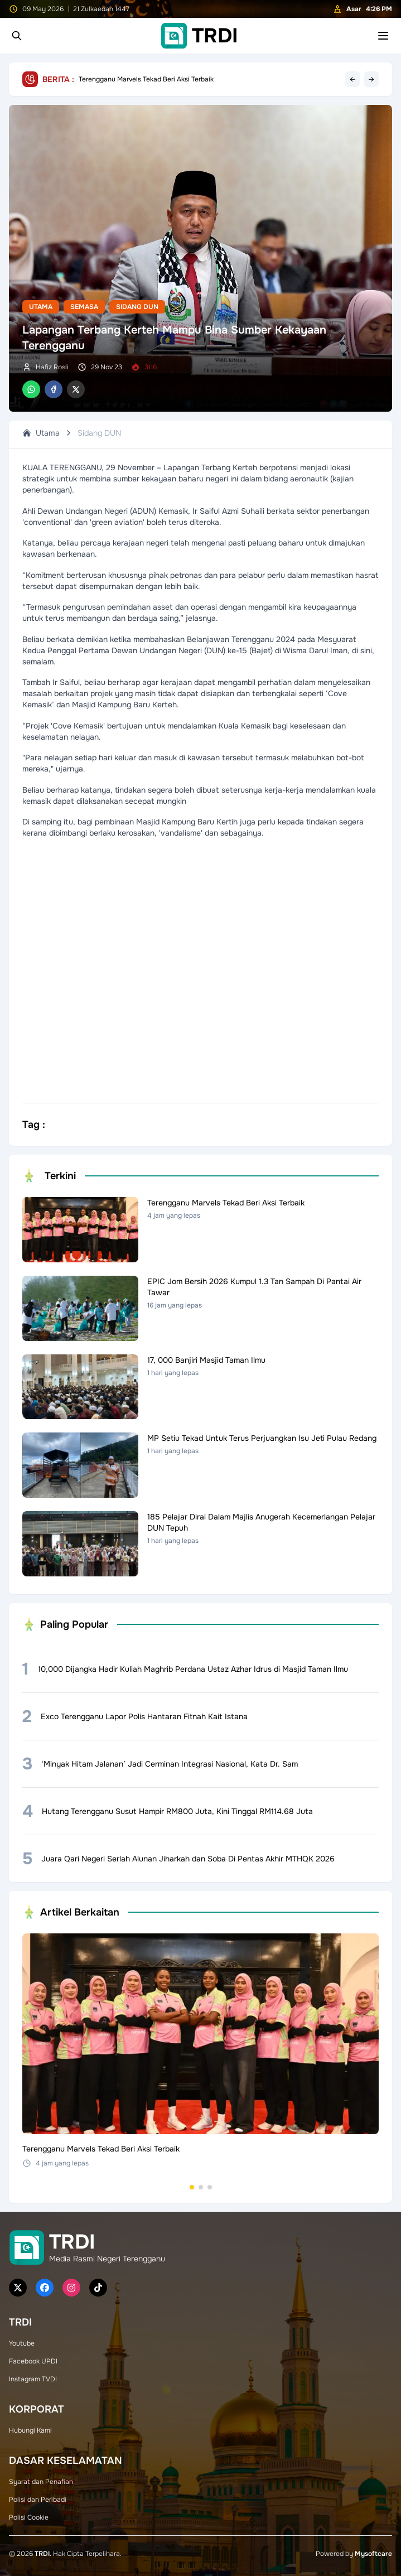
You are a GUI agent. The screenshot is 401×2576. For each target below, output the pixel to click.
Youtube (22, 2343)
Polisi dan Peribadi (37, 2499)
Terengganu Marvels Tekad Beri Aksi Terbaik (146, 79)
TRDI (42, 2553)
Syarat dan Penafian (41, 2481)
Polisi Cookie (29, 2517)
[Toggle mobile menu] (383, 36)
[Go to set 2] (201, 2187)
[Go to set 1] (192, 2187)
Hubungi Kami (30, 2430)
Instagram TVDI (33, 2379)
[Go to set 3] (209, 2187)
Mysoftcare (373, 2553)
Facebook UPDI (33, 2361)
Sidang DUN (137, 306)
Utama (40, 306)
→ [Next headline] (371, 79)
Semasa (84, 306)
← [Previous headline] (352, 79)
